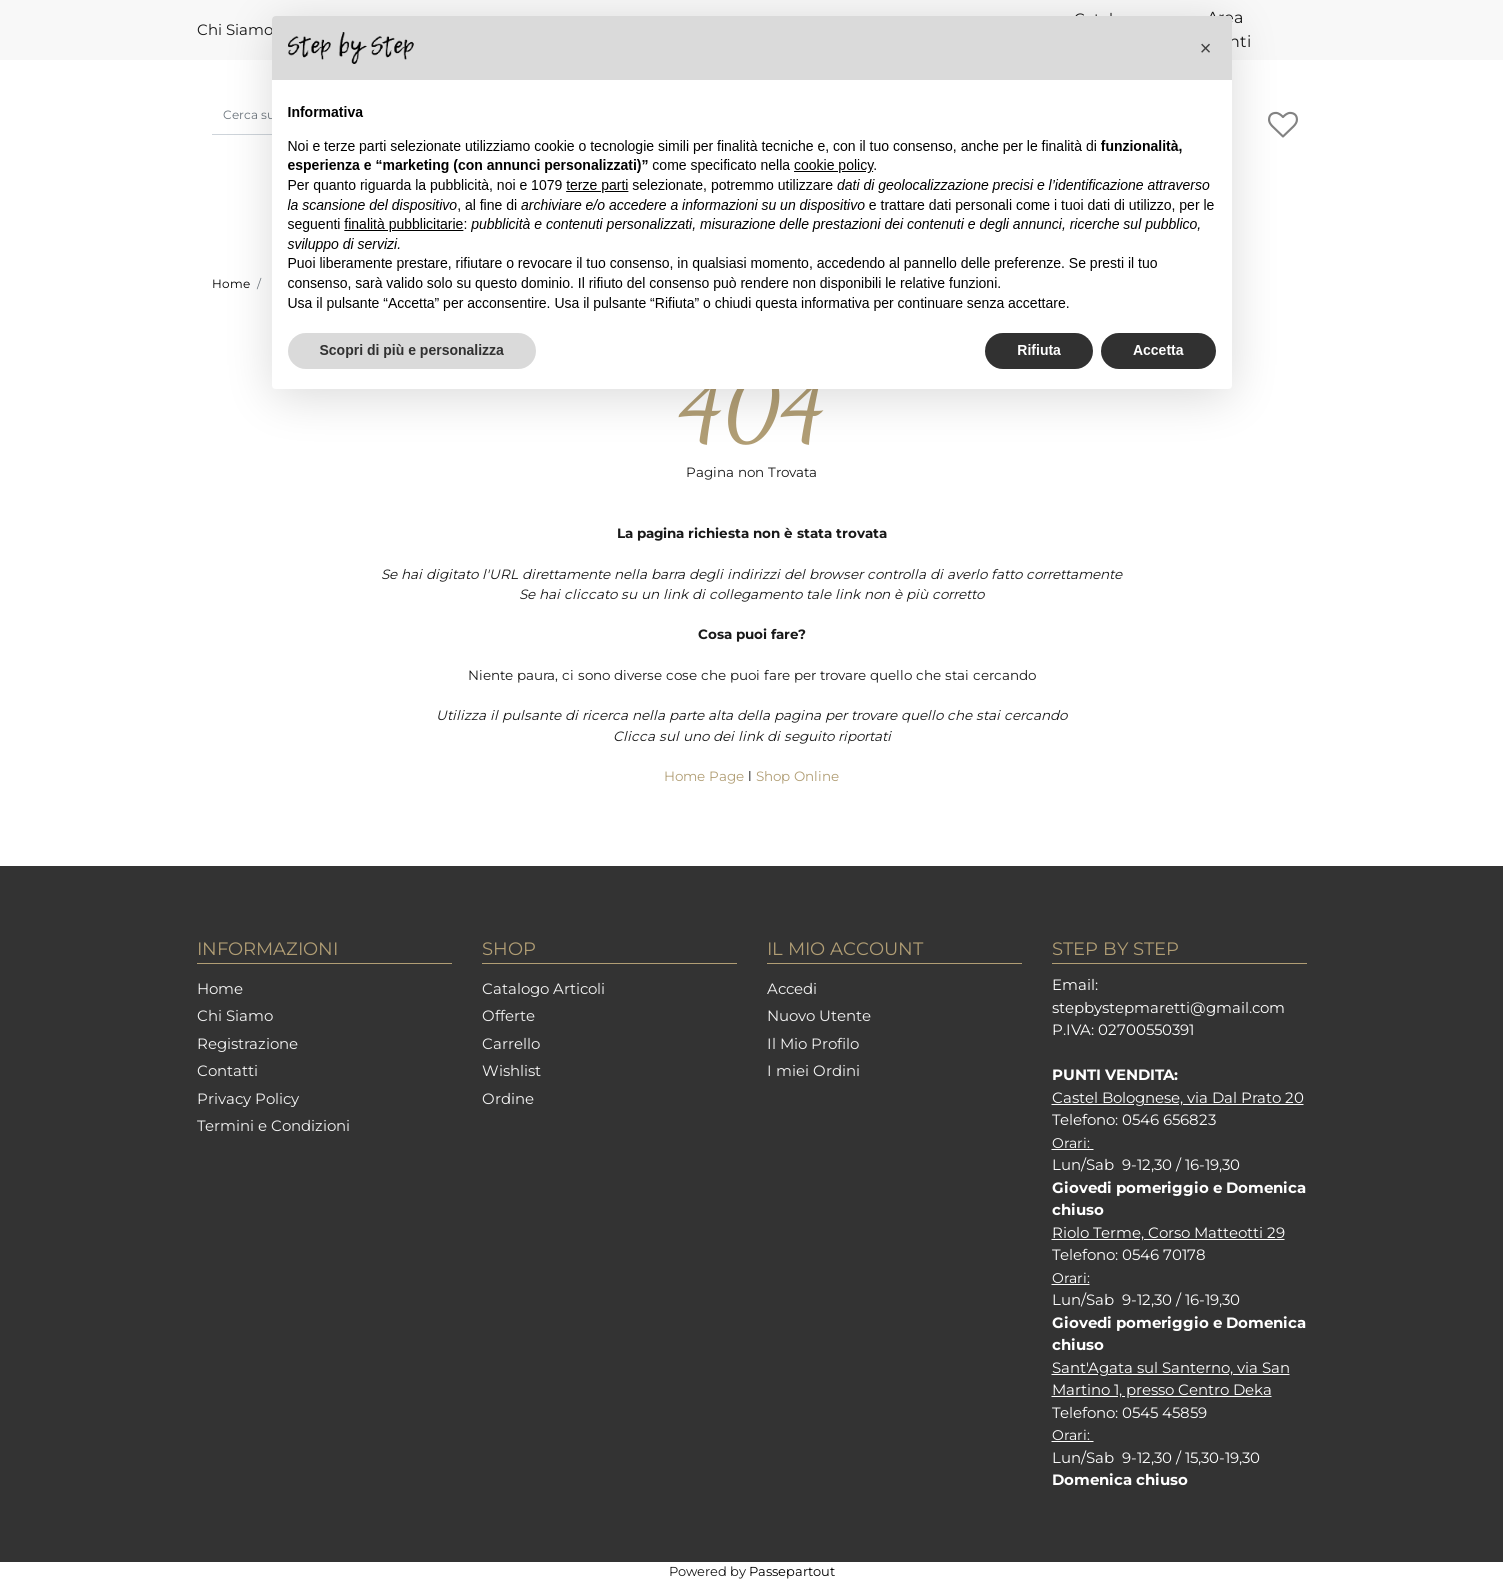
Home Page (706, 776)
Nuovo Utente (819, 1015)
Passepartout (792, 1571)
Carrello (511, 1043)
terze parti (597, 185)
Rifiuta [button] (1039, 350)
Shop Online (797, 776)
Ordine (508, 1098)
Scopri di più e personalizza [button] (412, 350)
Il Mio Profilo (813, 1043)
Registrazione (247, 1043)
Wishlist (511, 1070)
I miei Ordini (813, 1070)
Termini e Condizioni (273, 1125)
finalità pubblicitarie (403, 224)
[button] (1283, 126)
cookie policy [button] (833, 165)
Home (231, 283)
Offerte (508, 1015)
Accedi (792, 988)
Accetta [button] (1158, 350)
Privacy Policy (248, 1098)
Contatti (227, 1070)
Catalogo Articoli (543, 988)
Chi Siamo (235, 29)
